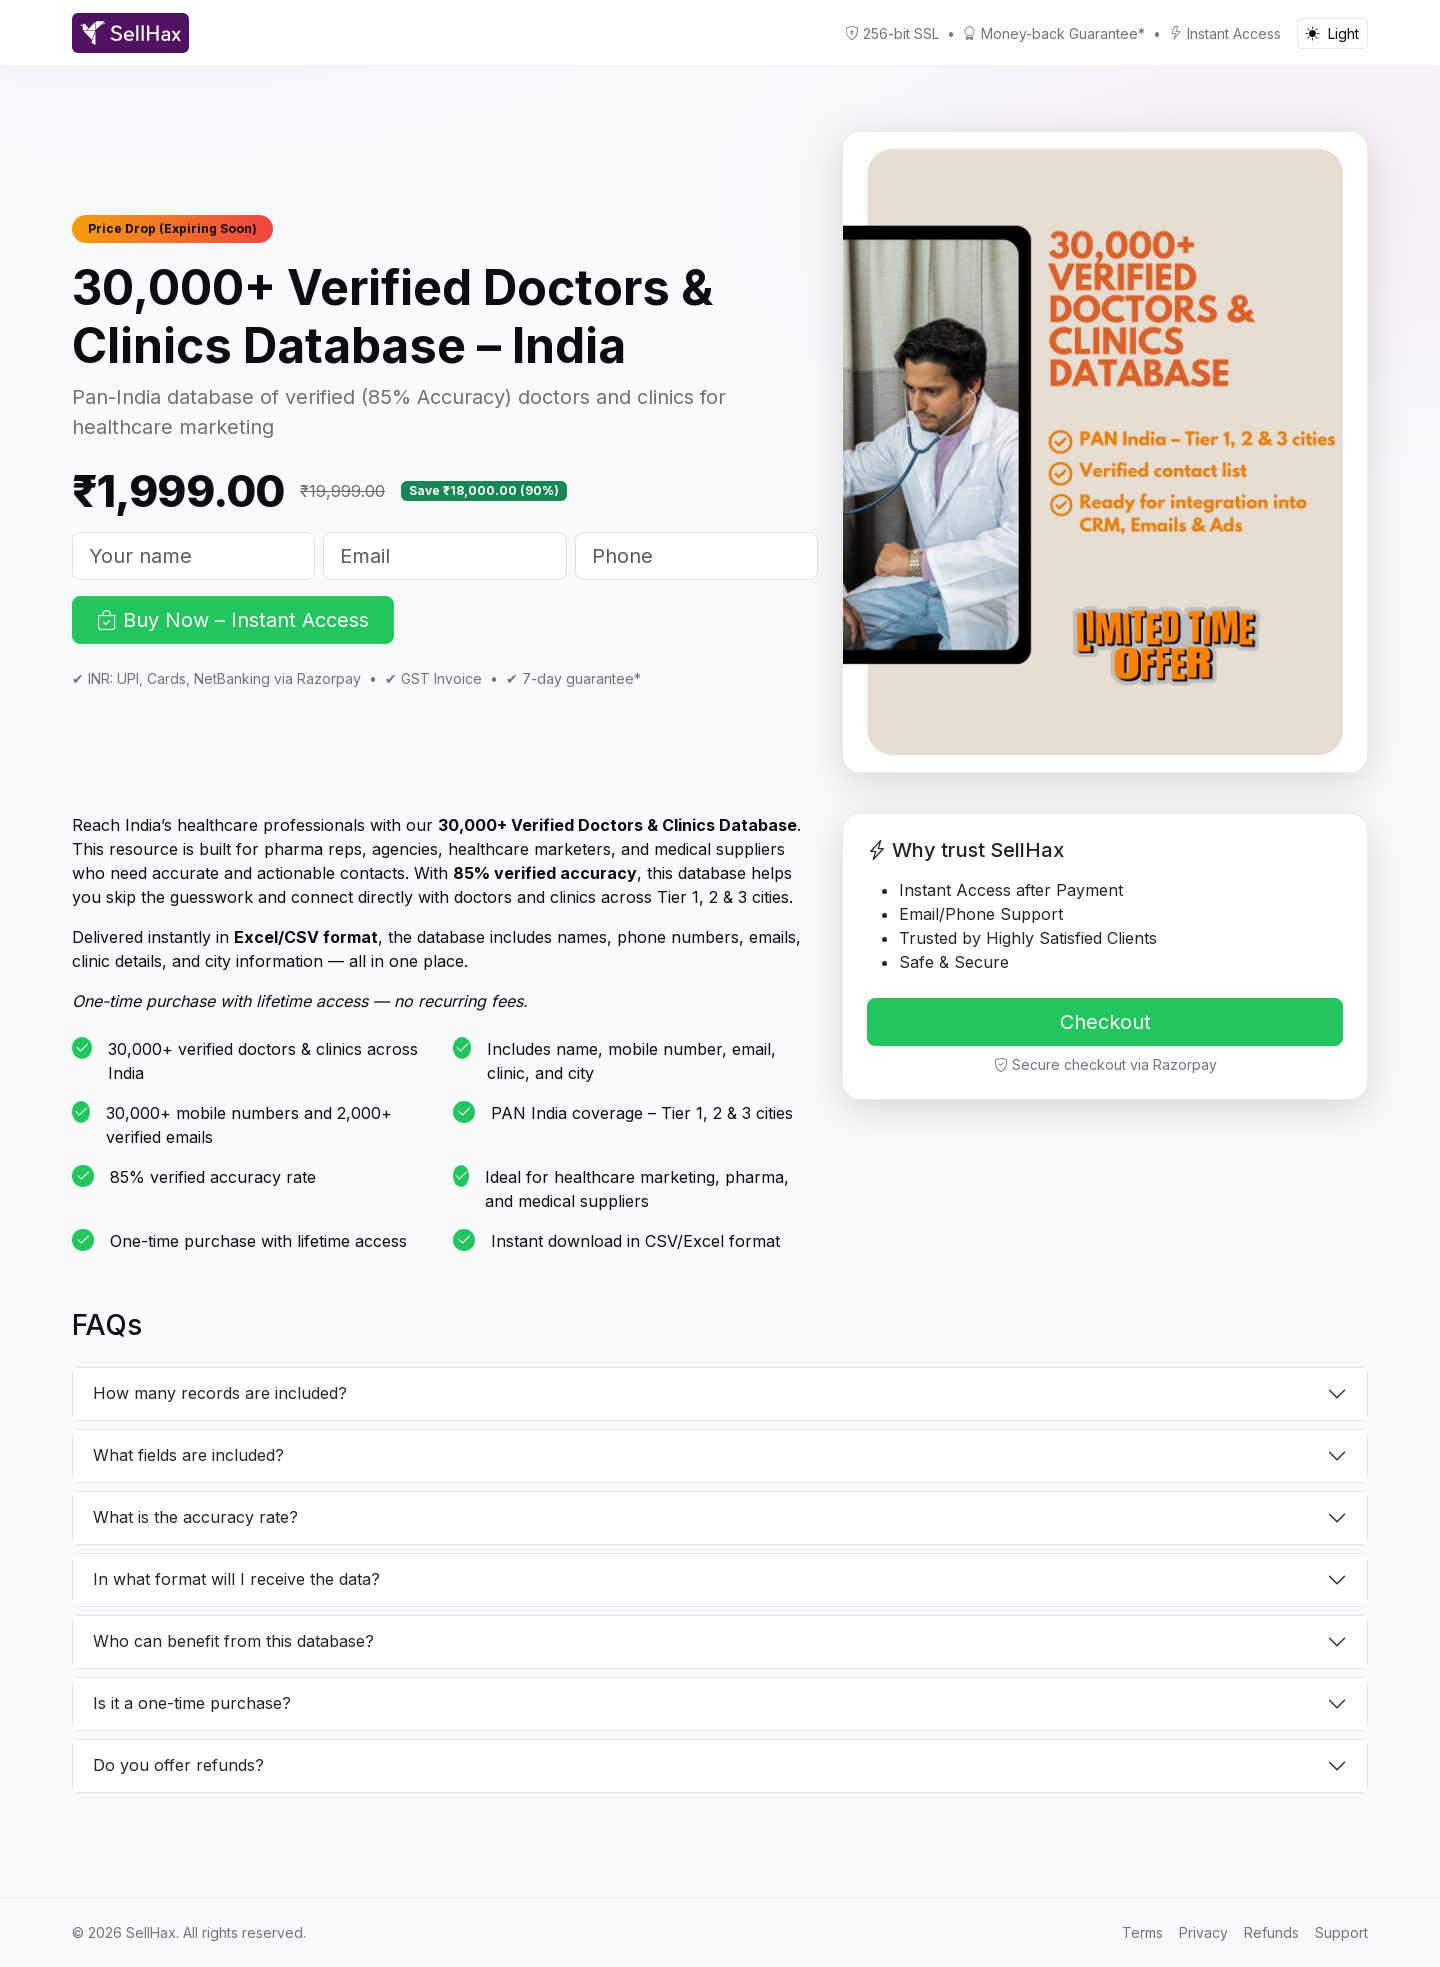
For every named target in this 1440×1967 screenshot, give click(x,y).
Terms (1142, 1932)
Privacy (1203, 1932)
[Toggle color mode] (1332, 33)
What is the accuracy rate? (195, 1517)
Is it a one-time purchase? (192, 1703)
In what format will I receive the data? (236, 1579)
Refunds (1271, 1932)
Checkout (1105, 1022)
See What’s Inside (516, 620)
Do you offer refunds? (178, 1765)
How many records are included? (220, 1393)
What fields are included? (188, 1455)
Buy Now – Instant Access (233, 620)
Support (1341, 1932)
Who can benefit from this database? (233, 1641)
